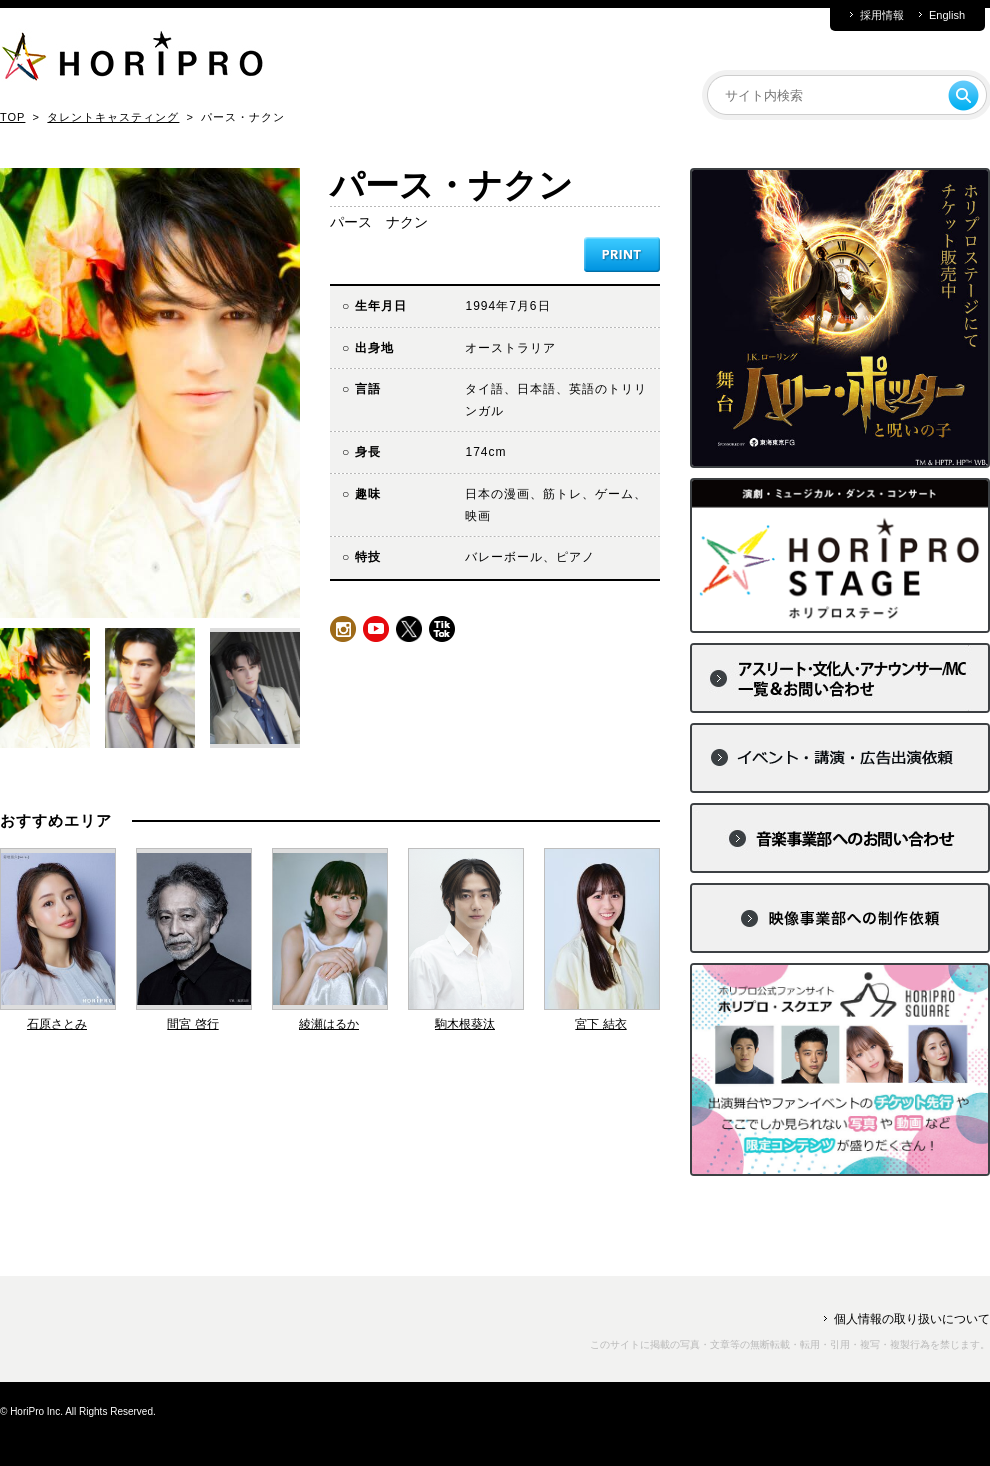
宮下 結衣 (600, 1024)
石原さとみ (57, 1024)
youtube (376, 629)
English (947, 15)
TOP (12, 117)
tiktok (442, 629)
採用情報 (882, 15)
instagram (343, 629)
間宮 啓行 (192, 1024)
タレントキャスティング (113, 117)
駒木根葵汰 (465, 1024)
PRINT (622, 254)
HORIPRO (132, 60)
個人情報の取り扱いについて (912, 1319)
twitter (409, 629)
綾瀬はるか (329, 1024)
